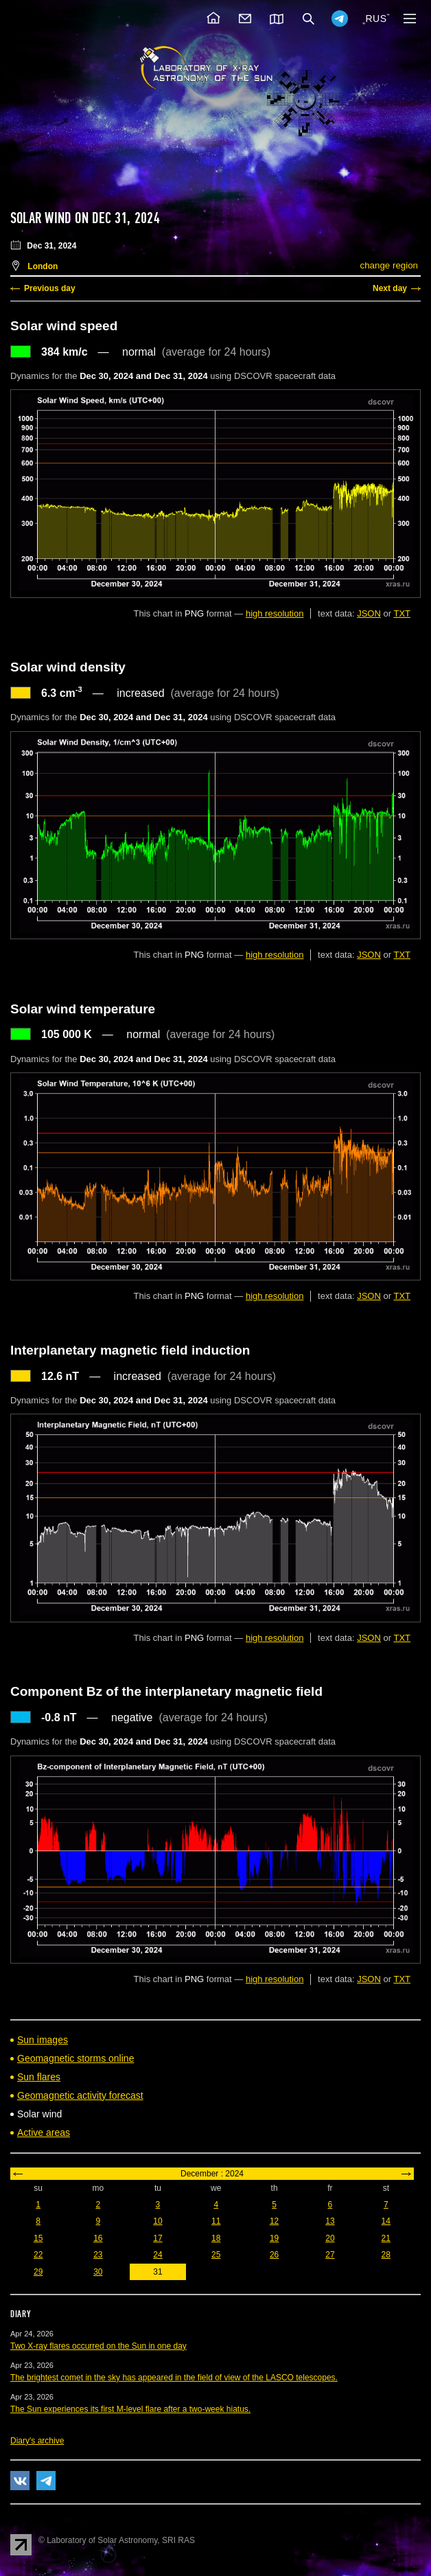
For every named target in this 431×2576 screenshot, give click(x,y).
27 (329, 2254)
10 (157, 2221)
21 (386, 2238)
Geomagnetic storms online (75, 2058)
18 (215, 2238)
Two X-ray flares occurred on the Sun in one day (98, 2346)
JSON (369, 613)
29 (38, 2272)
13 (329, 2221)
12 (274, 2221)
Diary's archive (37, 2441)
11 (215, 2221)
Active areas (43, 2132)
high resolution (275, 613)
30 (97, 2272)
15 (38, 2238)
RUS (375, 18)
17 (157, 2238)
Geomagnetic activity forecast (80, 2095)
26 (274, 2254)
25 (215, 2254)
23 (97, 2254)
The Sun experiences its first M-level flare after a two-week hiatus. (130, 2409)
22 (38, 2254)
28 (386, 2254)
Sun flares (38, 2076)
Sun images (42, 2039)
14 (386, 2221)
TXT (401, 613)
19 (274, 2238)
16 (97, 2238)
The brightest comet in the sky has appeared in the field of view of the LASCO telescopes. (174, 2377)
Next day (390, 288)
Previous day (49, 288)
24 (157, 2254)
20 (329, 2238)
